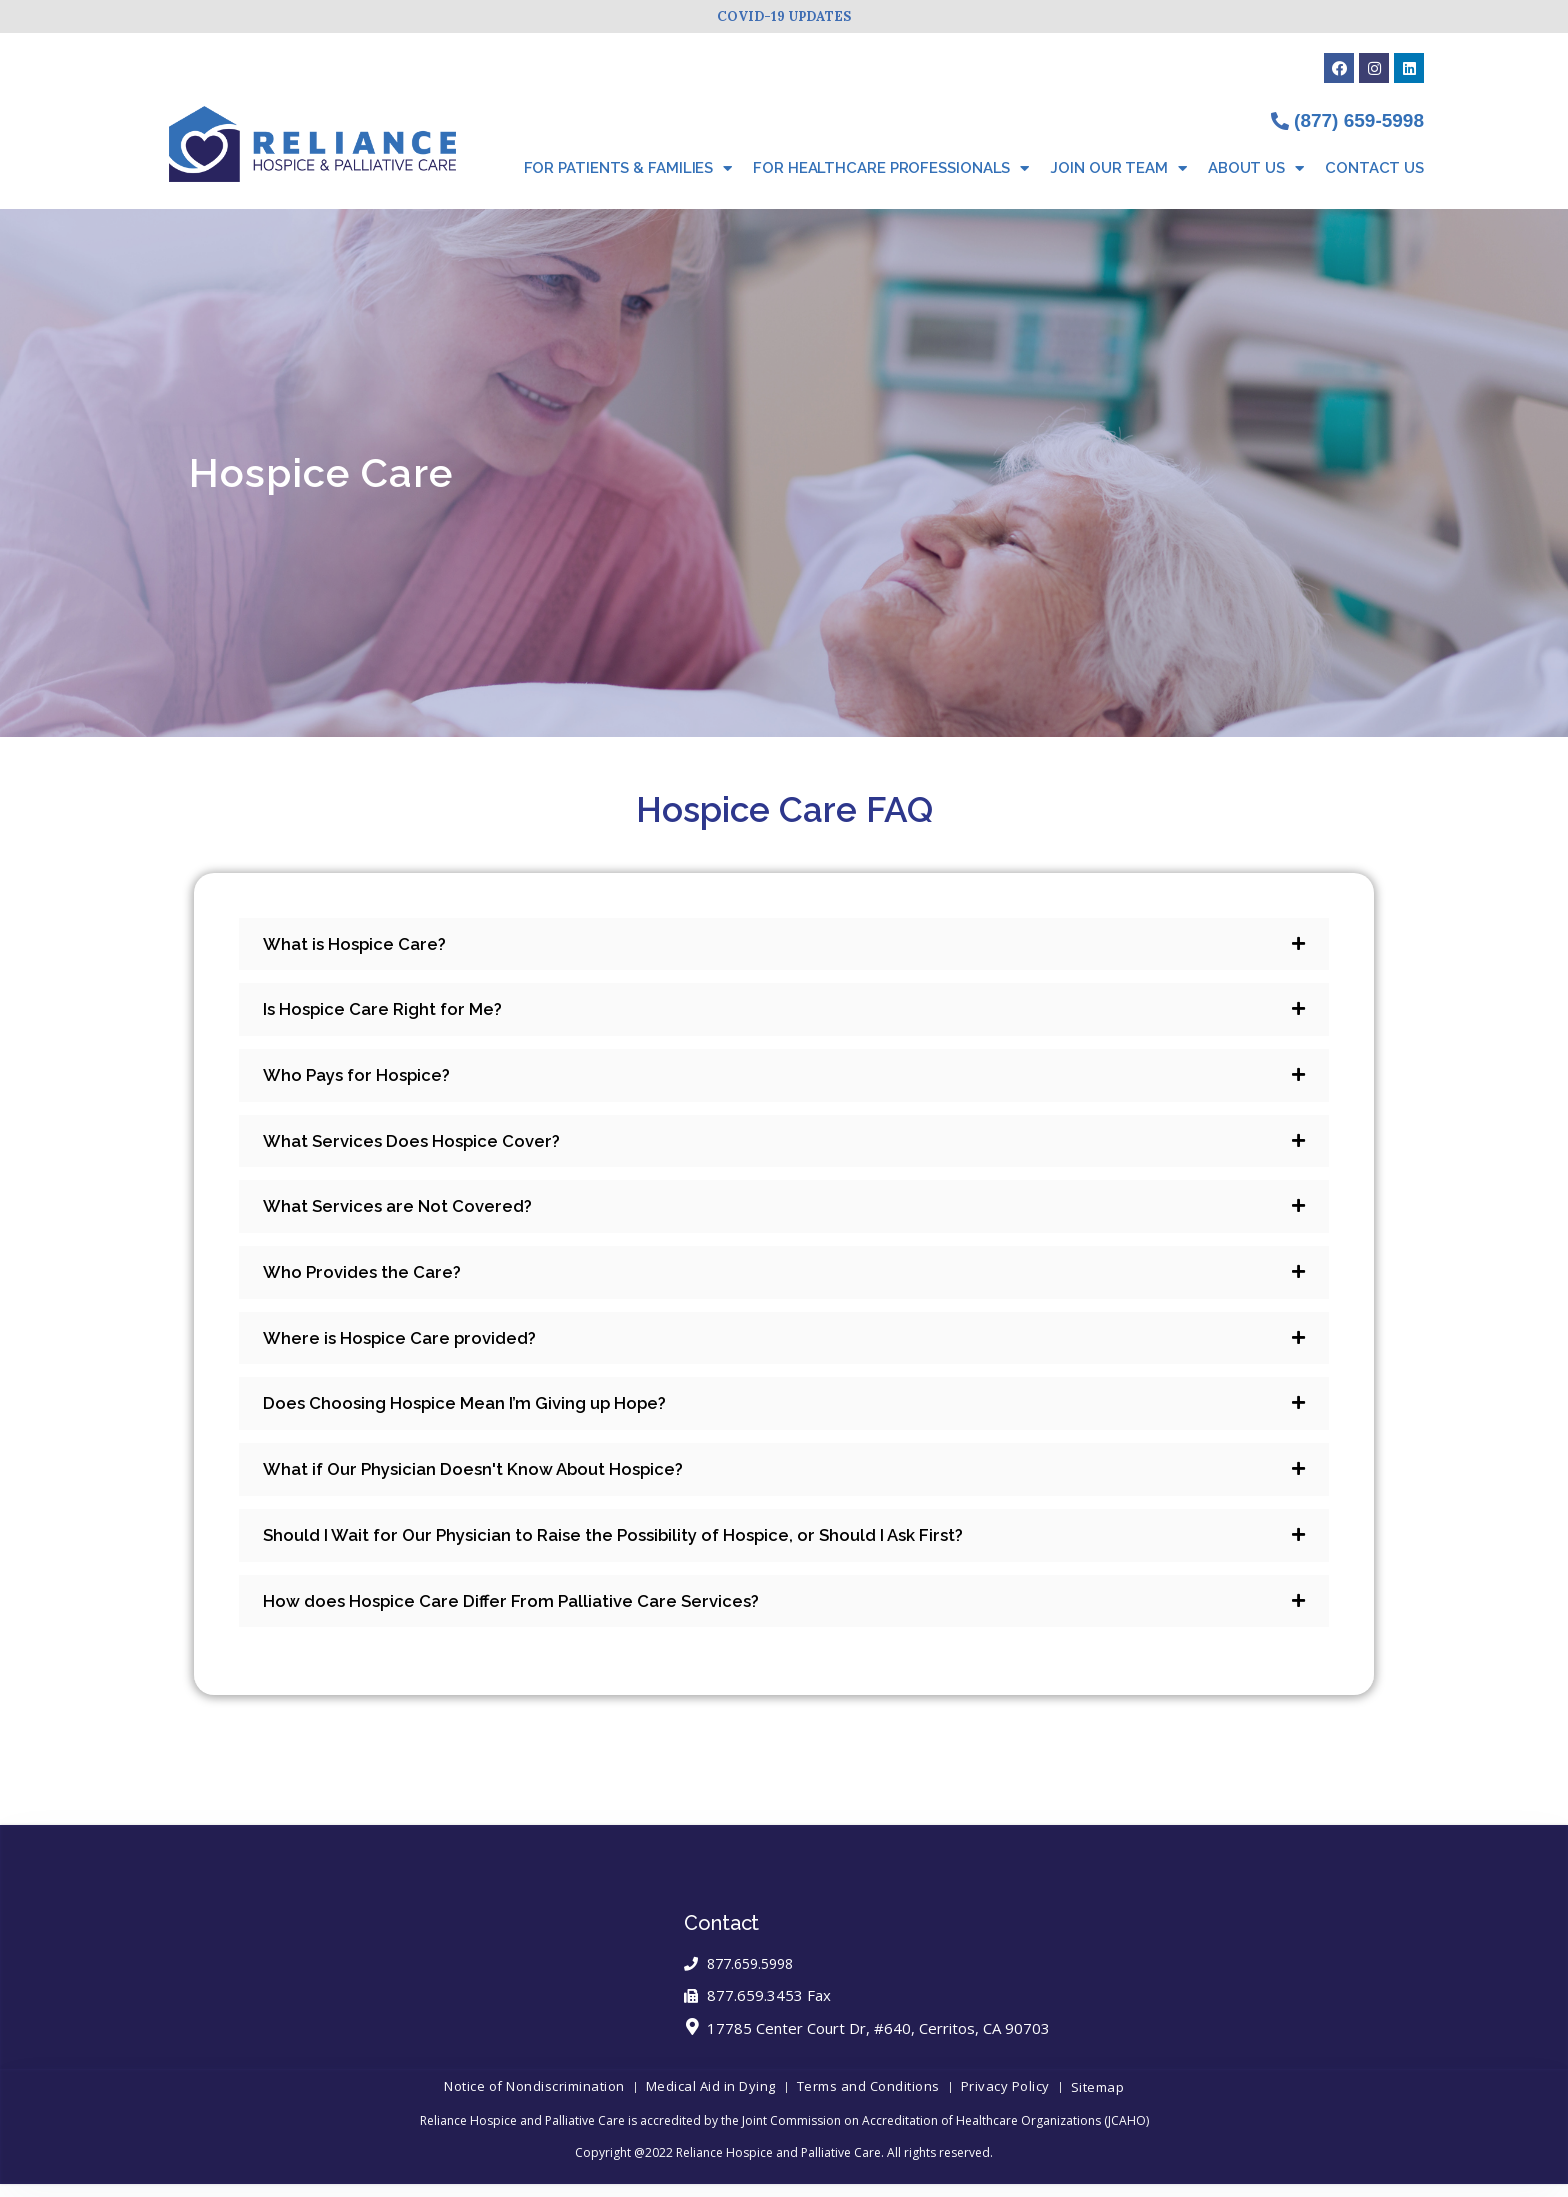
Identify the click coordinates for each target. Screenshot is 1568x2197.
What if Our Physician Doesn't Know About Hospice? (485, 1480)
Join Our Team (1118, 168)
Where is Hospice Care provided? (409, 1346)
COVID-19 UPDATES (784, 16)
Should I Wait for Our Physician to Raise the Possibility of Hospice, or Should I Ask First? (635, 1547)
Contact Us (1374, 168)
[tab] (784, 945)
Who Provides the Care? (368, 1279)
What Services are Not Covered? (406, 1212)
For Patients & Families (628, 168)
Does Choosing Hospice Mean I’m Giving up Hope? (478, 1413)
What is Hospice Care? (360, 944)
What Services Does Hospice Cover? (422, 1145)
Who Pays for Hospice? (363, 1078)
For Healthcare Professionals (891, 168)
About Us (1256, 168)
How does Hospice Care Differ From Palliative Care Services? (526, 1614)
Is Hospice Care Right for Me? (390, 1011)
